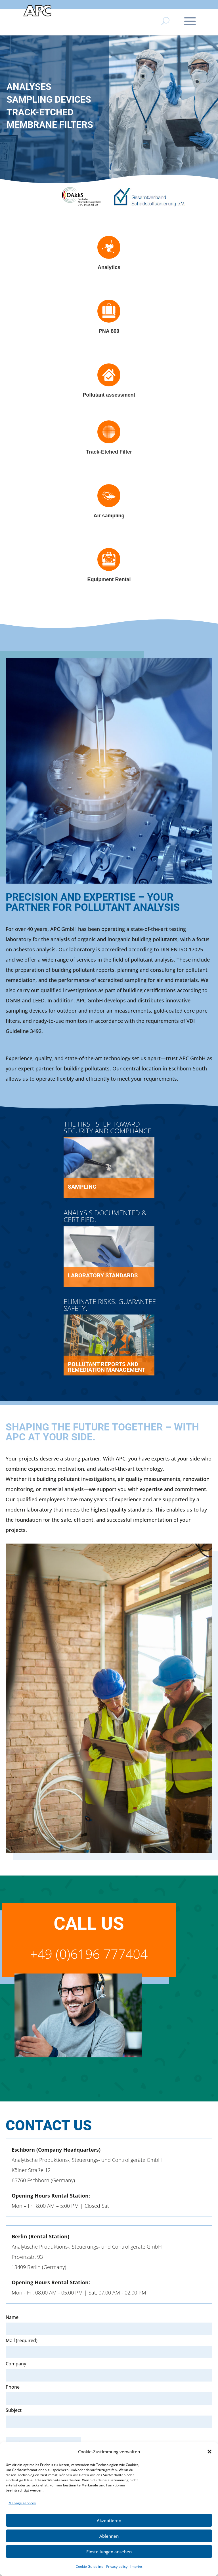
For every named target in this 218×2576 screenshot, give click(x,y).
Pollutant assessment (109, 395)
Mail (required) (21, 2340)
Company (16, 2364)
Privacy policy (116, 2566)
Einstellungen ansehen (109, 2551)
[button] (209, 2451)
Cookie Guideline (89, 2566)
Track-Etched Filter (109, 452)
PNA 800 (109, 331)
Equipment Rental (109, 579)
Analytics (109, 267)
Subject (109, 2416)
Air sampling (108, 515)
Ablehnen (109, 2536)
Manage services (22, 2503)
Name (12, 2317)
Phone (13, 2387)
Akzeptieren (109, 2520)
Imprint (136, 2566)
